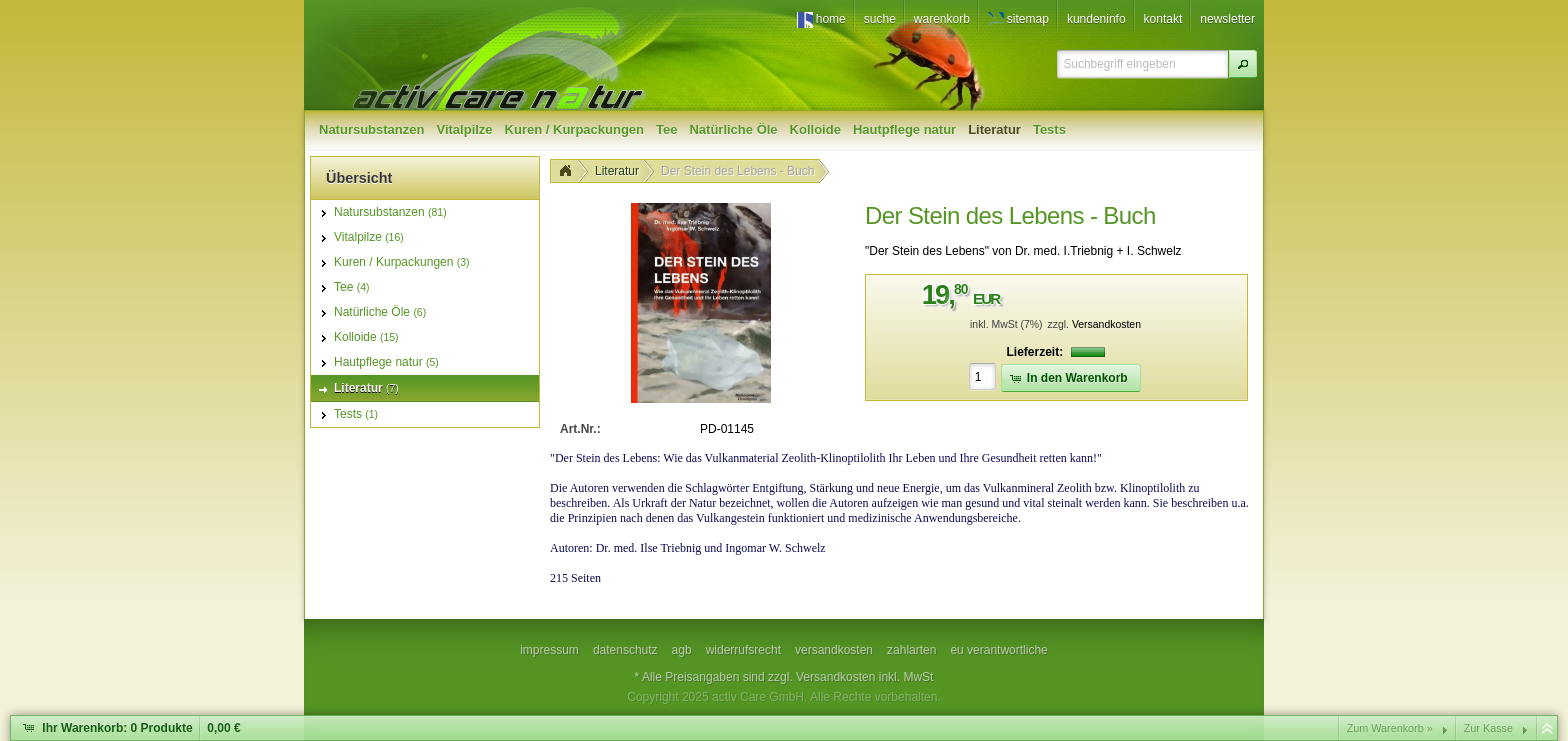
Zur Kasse (1488, 728)
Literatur (617, 171)
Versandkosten (1106, 324)
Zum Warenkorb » (1390, 728)
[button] (1243, 64)
